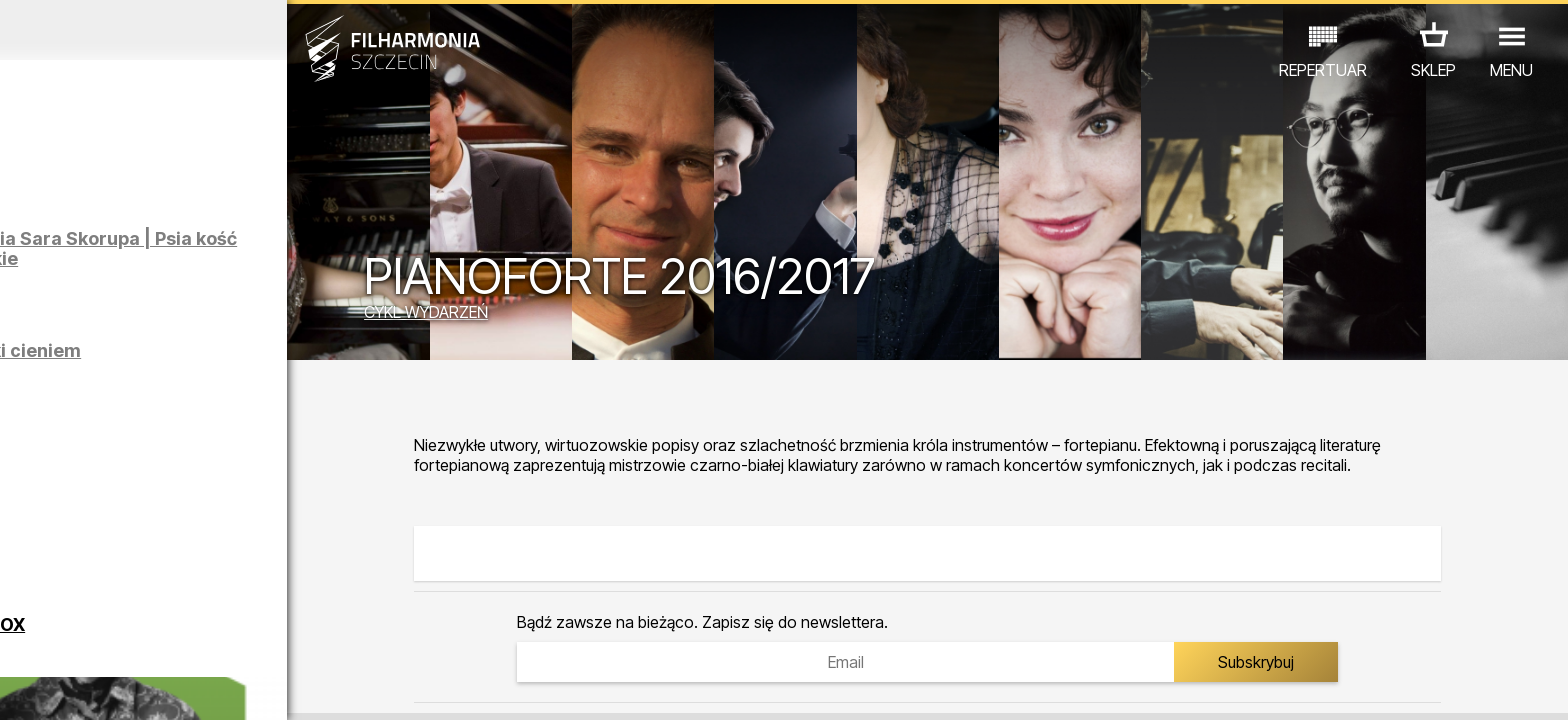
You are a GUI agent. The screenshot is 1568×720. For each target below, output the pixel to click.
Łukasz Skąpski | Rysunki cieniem (236, 368)
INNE (327, 632)
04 (119, 686)
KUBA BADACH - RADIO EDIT (252, 503)
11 (342, 686)
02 (55, 686)
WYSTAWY (249, 632)
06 (183, 686)
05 (151, 686)
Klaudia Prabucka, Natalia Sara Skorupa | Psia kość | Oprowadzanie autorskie (242, 258)
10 (310, 686)
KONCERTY (94, 632)
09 (278, 686)
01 (24, 686)
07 (214, 686)
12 (373, 686)
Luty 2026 (203, 30)
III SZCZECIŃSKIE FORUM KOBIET (264, 557)
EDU (173, 632)
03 (87, 686)
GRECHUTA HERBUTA (235, 449)
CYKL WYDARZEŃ (539, 315)
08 (247, 686)
